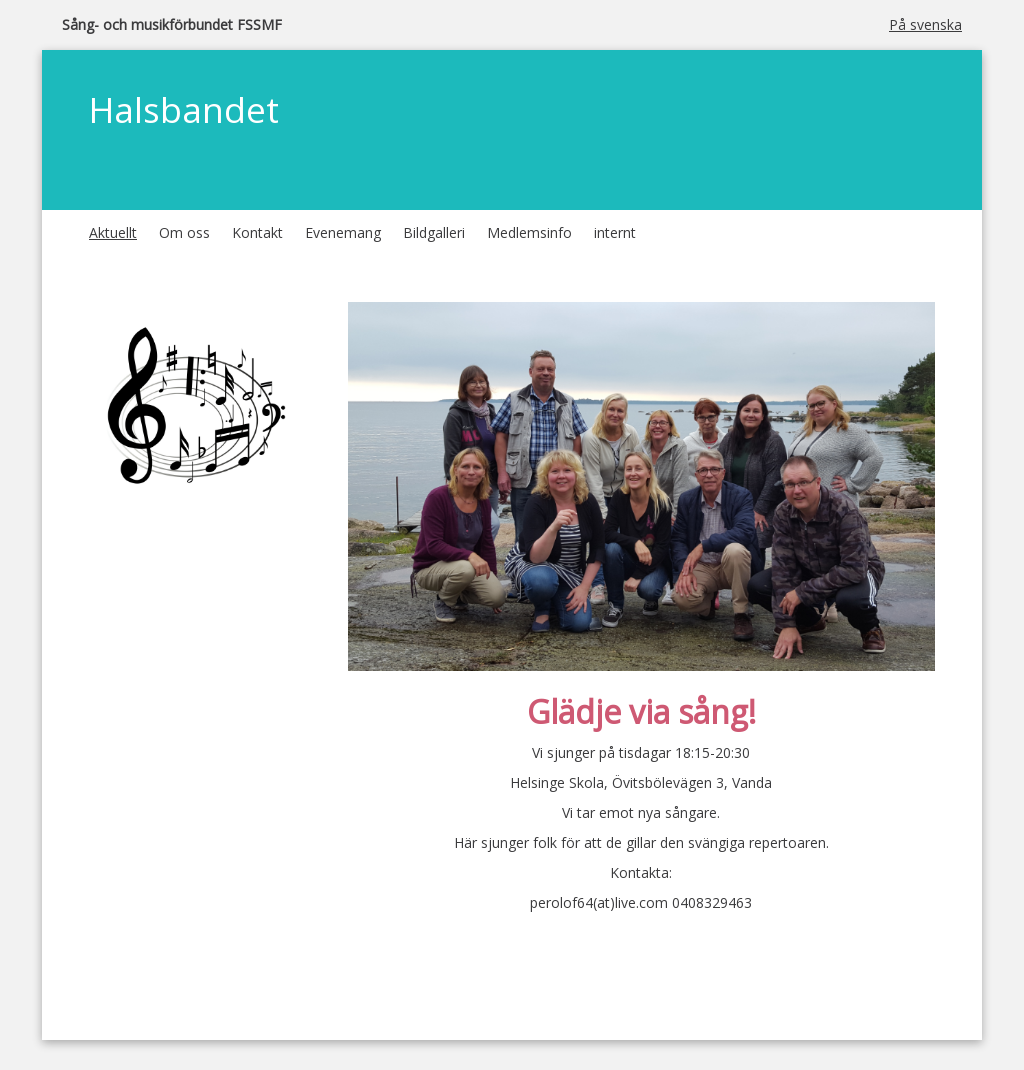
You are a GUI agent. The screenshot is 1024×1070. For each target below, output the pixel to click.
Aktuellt (113, 232)
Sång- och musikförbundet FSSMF (172, 24)
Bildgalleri (434, 232)
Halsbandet (184, 109)
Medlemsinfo (529, 232)
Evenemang (343, 232)
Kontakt (257, 232)
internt (615, 232)
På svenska (925, 24)
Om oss (184, 232)
